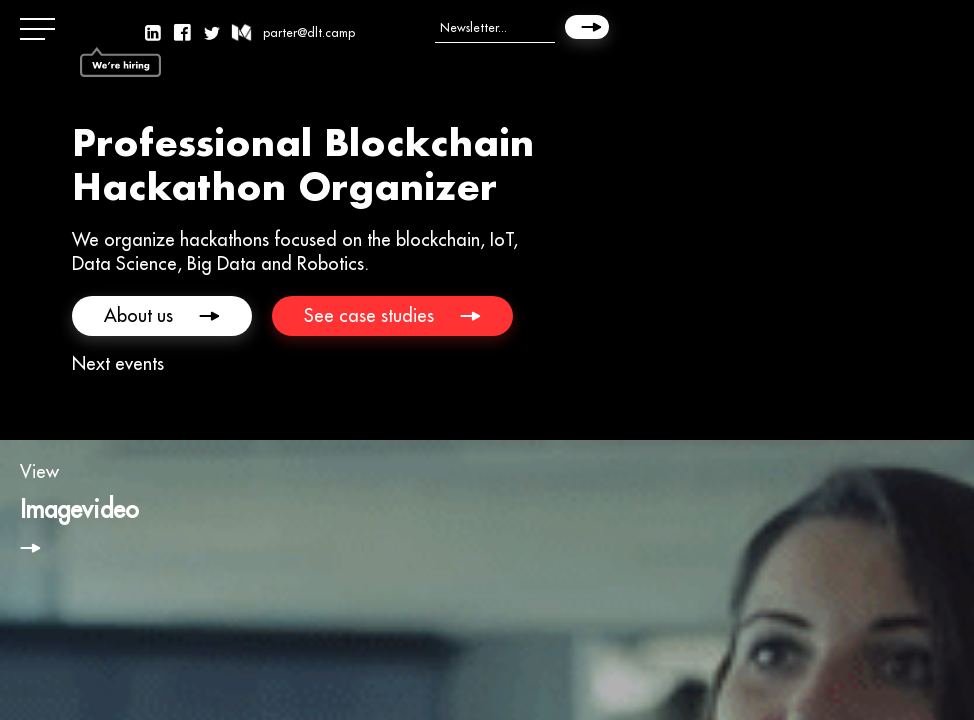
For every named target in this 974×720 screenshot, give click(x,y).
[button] (40, 30)
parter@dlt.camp (309, 32)
